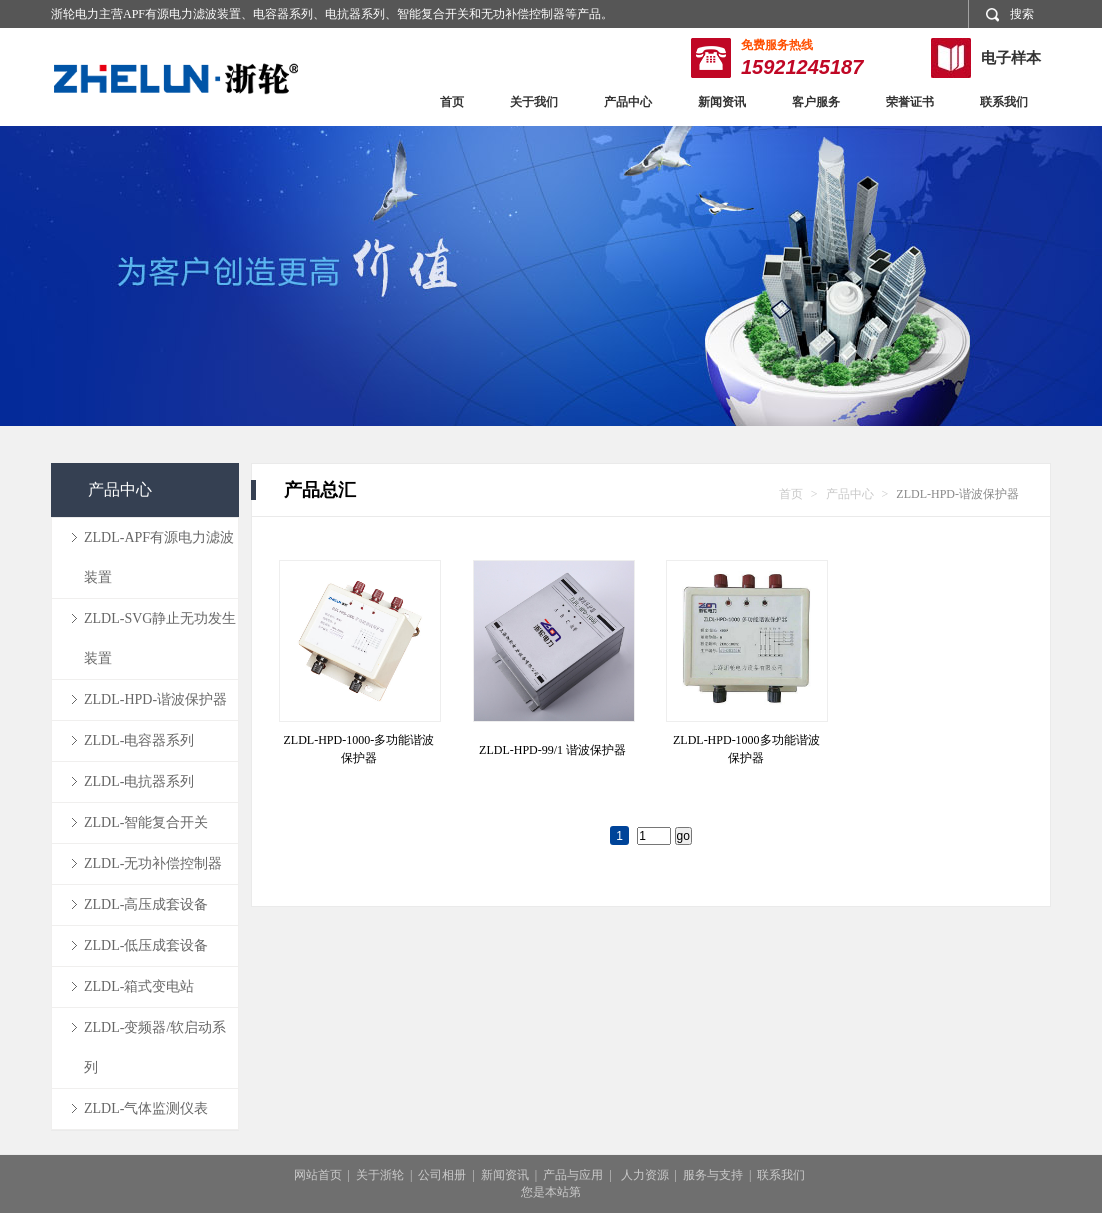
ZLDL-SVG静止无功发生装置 (160, 638)
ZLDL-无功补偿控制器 (153, 863)
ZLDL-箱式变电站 (139, 986)
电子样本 (1011, 58)
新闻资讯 (722, 102)
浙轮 (176, 78)
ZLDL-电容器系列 (139, 740)
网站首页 (318, 1175)
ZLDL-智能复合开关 (146, 822)
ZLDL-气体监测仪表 (146, 1108)
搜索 (1010, 14)
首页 (452, 102)
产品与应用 (573, 1175)
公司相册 (442, 1175)
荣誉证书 (910, 102)
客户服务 (816, 102)
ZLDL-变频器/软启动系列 (155, 1047)
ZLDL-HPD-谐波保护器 (155, 699)
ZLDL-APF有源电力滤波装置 (159, 557)
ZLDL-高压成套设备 (146, 904)
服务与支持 (713, 1175)
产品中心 (628, 102)
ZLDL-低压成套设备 (146, 945)
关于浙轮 (380, 1175)
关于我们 (534, 102)
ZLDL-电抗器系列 (139, 781)
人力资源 (645, 1175)
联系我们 (1004, 102)
